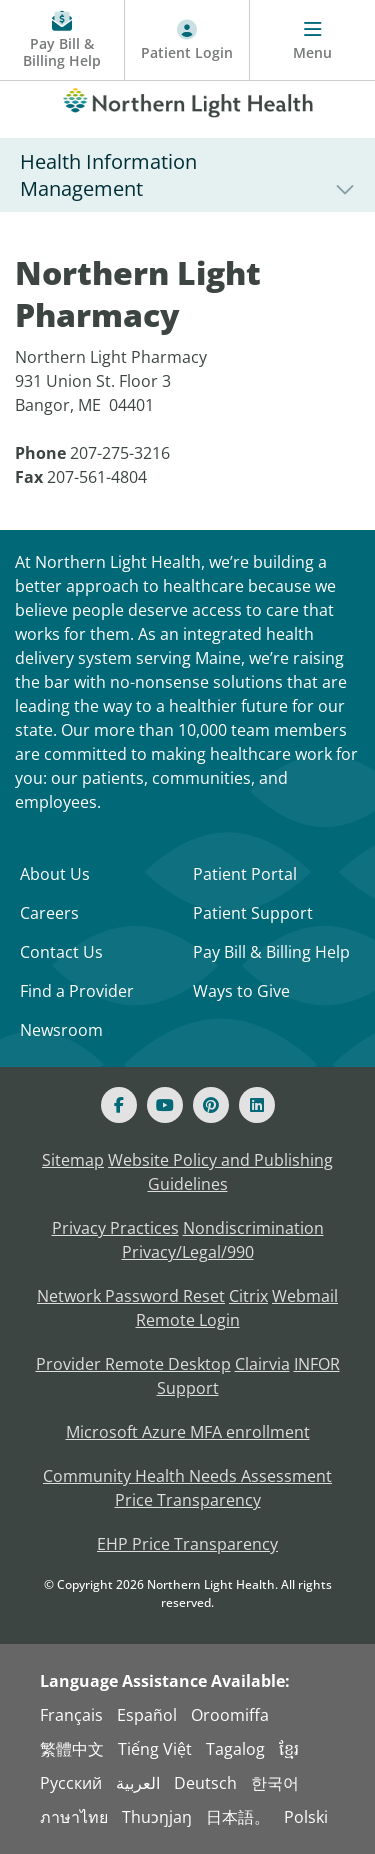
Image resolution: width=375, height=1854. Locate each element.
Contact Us (61, 952)
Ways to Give (241, 991)
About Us (55, 874)
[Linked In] (257, 1105)
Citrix (248, 1296)
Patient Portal (245, 874)
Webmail (305, 1296)
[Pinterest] (211, 1105)
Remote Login (188, 1320)
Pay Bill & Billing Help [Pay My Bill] (271, 952)
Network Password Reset (131, 1296)
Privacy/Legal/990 (188, 1252)
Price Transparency (188, 1500)
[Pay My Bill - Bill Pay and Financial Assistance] (62, 40)
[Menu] (312, 40)
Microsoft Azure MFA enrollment (188, 1432)
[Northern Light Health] (187, 99)
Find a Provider (77, 991)
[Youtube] (165, 1105)
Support (188, 1388)
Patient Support (253, 913)
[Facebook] (119, 1105)
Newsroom (61, 1030)
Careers (49, 913)
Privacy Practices (115, 1228)
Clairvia (262, 1364)
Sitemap (73, 1160)
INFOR (317, 1364)
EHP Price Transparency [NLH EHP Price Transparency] (187, 1544)
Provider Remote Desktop (133, 1364)
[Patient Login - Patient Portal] (187, 40)
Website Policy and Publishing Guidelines (220, 1172)
